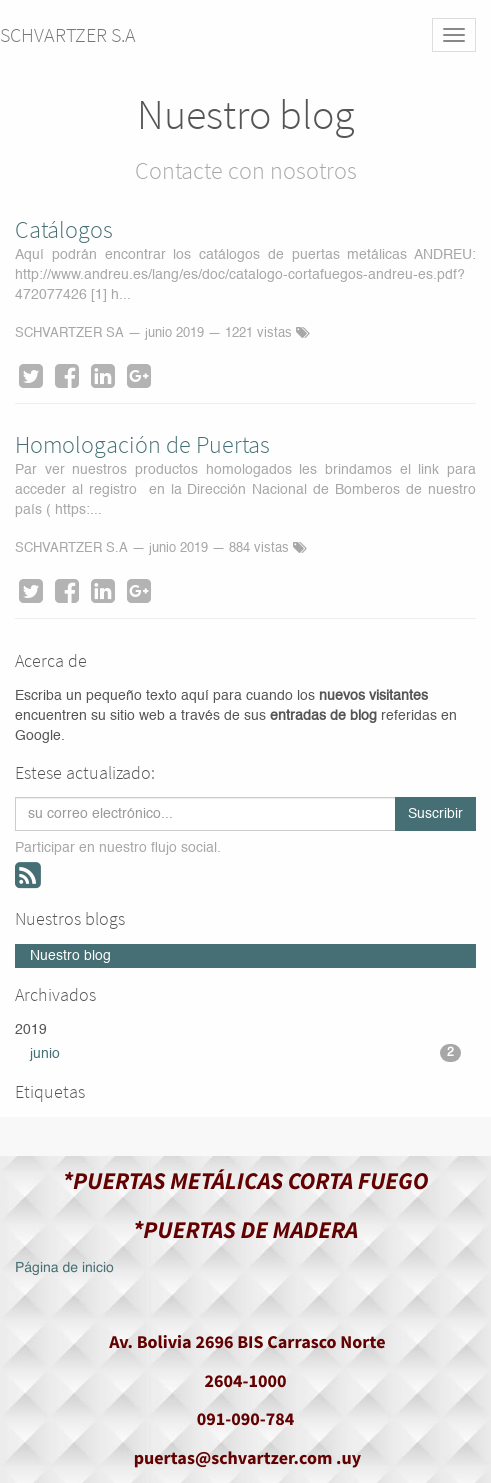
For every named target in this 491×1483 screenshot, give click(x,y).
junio (245, 1053)
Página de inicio (64, 1269)
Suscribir (435, 814)
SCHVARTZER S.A (68, 34)
